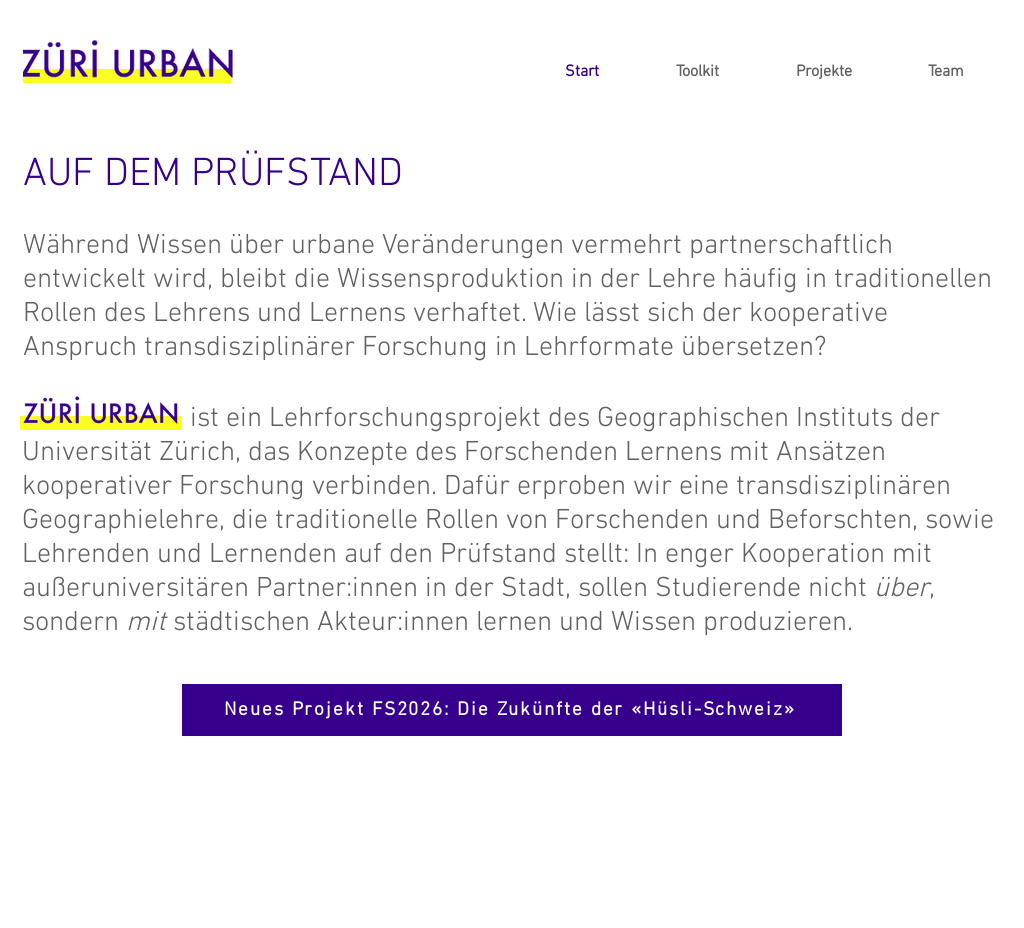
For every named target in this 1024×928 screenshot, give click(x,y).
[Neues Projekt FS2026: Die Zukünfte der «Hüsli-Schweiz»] (512, 710)
